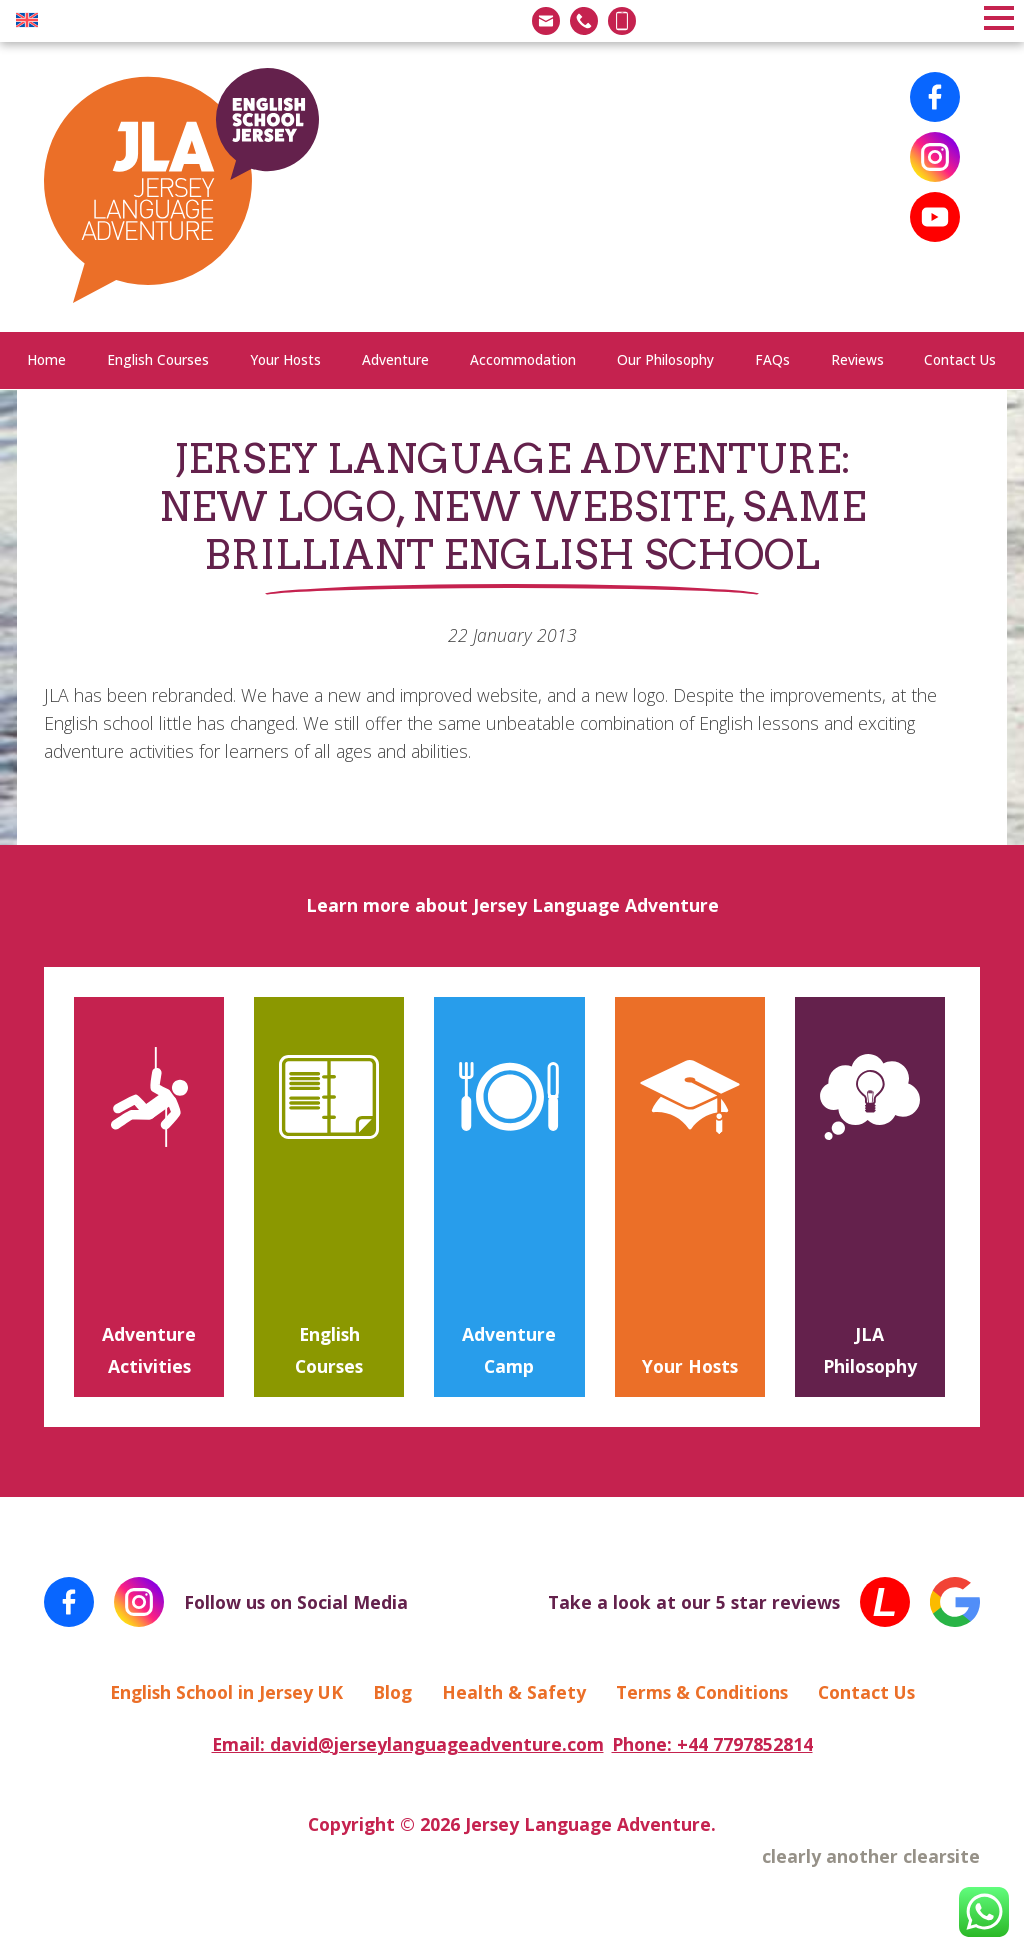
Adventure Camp (509, 1350)
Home (46, 359)
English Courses (158, 359)
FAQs (772, 359)
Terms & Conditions (702, 1692)
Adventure (395, 359)
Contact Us (960, 359)
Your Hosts (285, 359)
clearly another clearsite (871, 1856)
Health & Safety (514, 1692)
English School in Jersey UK (226, 1692)
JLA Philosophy (870, 1350)
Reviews (857, 359)
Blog (392, 1692)
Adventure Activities (149, 1350)
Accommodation (523, 359)
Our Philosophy (665, 359)
